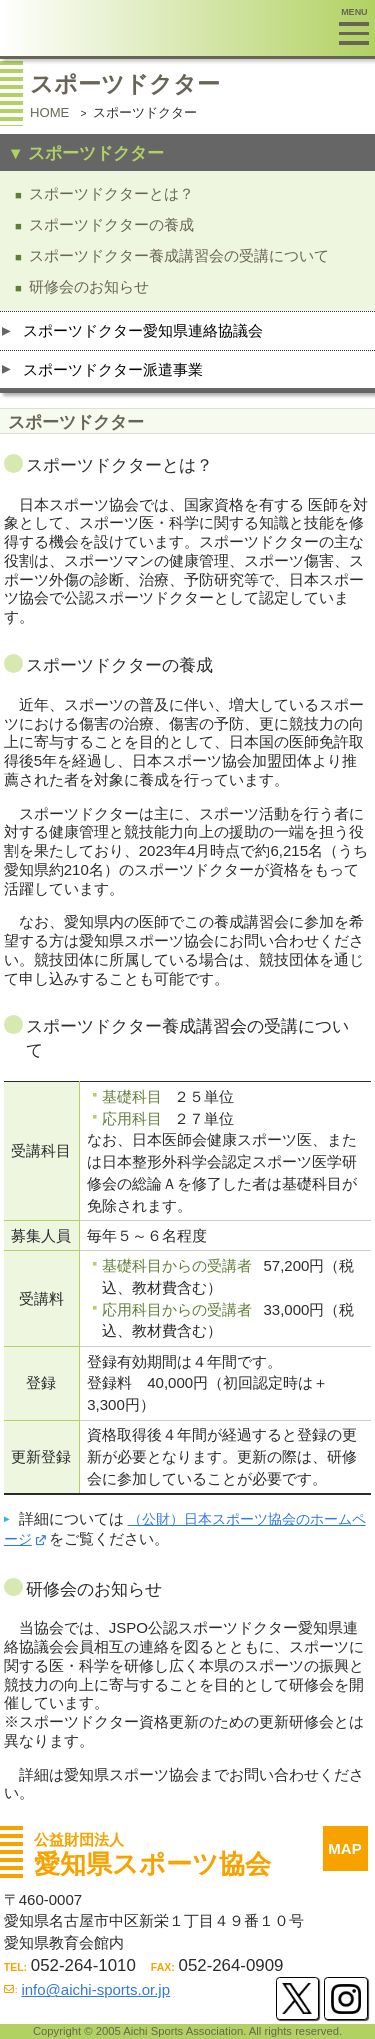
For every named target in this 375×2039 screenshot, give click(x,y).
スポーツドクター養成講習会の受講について (179, 255)
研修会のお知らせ (89, 286)
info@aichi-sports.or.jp (95, 1989)
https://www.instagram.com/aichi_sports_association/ (345, 1998)
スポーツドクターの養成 (111, 224)
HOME (49, 112)
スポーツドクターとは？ (111, 193)
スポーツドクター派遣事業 (113, 369)
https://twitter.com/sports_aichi (297, 1998)
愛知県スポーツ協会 (169, 28)
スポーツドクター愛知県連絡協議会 (143, 330)
